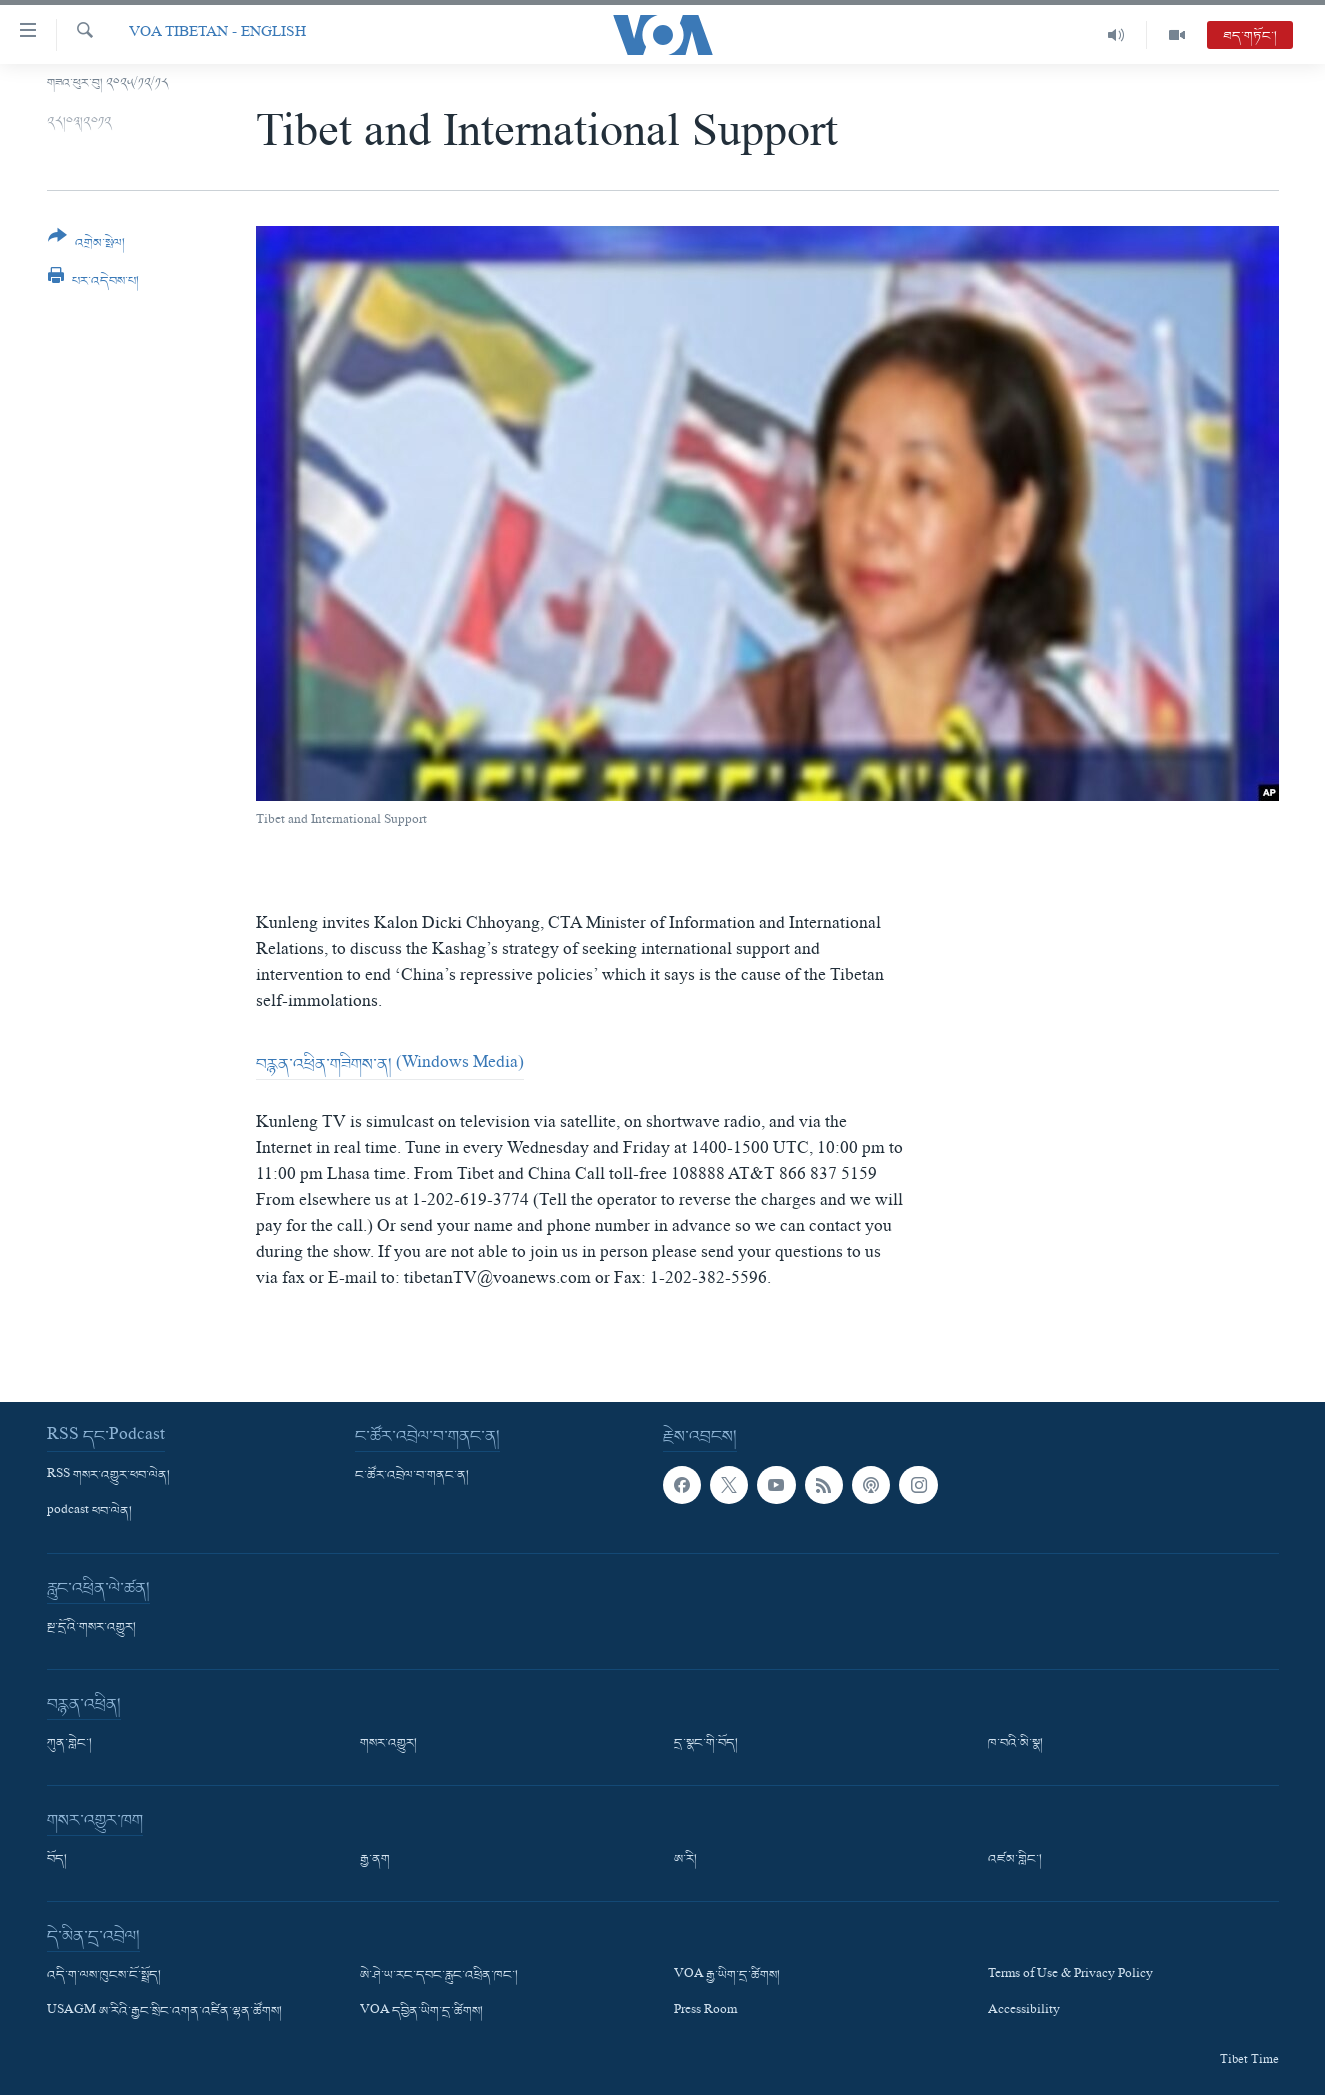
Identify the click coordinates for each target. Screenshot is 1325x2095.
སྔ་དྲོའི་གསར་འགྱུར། (91, 1628)
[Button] (87, 246)
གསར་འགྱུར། (388, 1744)
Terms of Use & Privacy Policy (1070, 1976)
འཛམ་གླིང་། (1015, 1860)
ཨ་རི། (685, 1860)
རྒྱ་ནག (375, 1860)
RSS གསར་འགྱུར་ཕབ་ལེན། (108, 1476)
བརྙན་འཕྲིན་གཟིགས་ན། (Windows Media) (390, 1065)
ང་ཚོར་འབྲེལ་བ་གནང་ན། (412, 1476)
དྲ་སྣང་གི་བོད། (706, 1744)
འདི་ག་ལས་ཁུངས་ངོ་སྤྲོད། (104, 1976)
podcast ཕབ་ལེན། (89, 1512)
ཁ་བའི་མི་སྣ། (1015, 1744)
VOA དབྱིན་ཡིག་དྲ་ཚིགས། (421, 2012)
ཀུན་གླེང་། (69, 1744)
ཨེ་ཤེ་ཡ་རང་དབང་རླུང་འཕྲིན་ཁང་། (439, 1976)
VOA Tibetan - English (217, 34)
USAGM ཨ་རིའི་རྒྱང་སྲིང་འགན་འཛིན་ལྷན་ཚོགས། (164, 2012)
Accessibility (1024, 2012)
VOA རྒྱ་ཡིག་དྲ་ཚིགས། (727, 1976)
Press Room (705, 2012)
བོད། (57, 1860)
